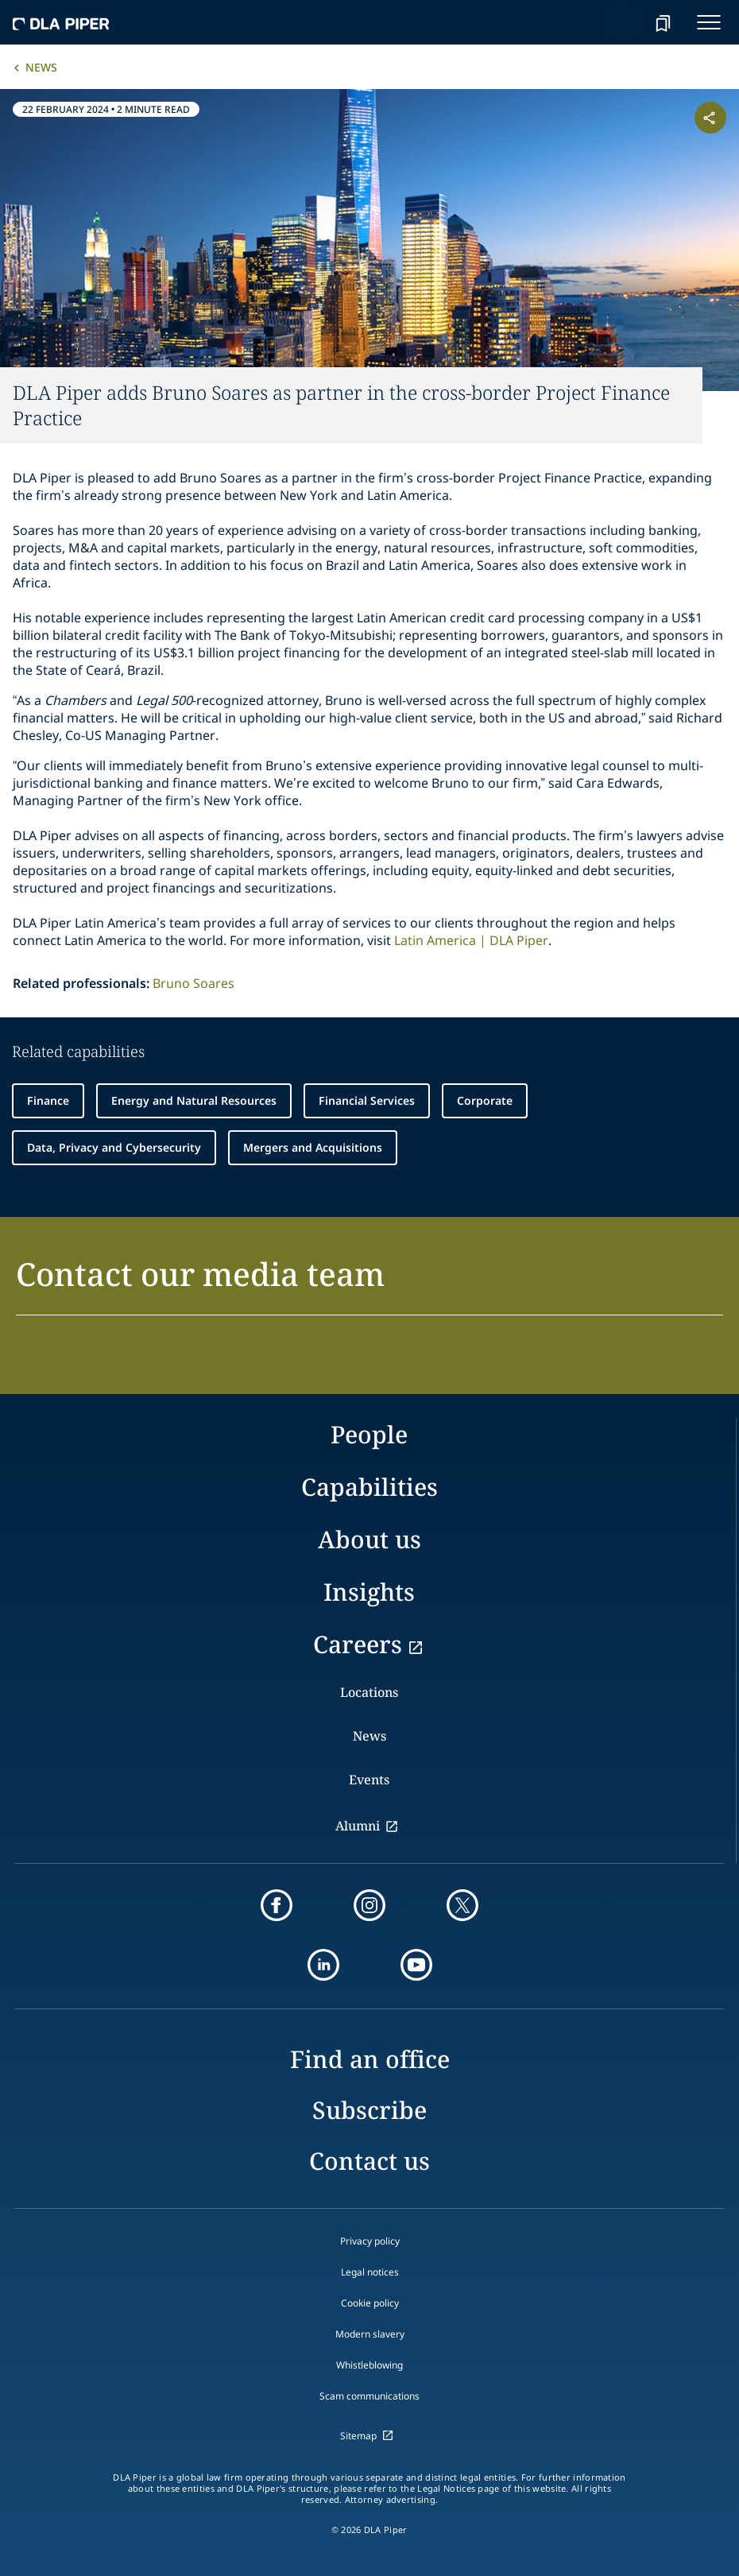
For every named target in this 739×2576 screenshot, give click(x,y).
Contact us (369, 2160)
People (369, 1434)
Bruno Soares (193, 983)
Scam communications (369, 2396)
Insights (369, 1591)
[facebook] (276, 1905)
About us (369, 1539)
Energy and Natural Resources (194, 1100)
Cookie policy (370, 2303)
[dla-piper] (61, 22)
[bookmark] (662, 22)
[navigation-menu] (708, 22)
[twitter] (462, 1905)
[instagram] (369, 1905)
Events (369, 1779)
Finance (48, 1100)
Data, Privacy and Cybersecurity (114, 1147)
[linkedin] (323, 1965)
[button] (369, 1283)
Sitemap (358, 2435)
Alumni (357, 1825)
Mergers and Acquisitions (312, 1147)
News (41, 67)
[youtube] (416, 1965)
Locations (369, 1692)
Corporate (485, 1100)
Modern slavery (369, 2334)
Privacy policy (370, 2241)
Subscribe (369, 2110)
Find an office (370, 2059)
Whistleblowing (369, 2365)
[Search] (623, 22)
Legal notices (370, 2272)
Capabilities (369, 1486)
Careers (357, 1644)
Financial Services (367, 1100)
